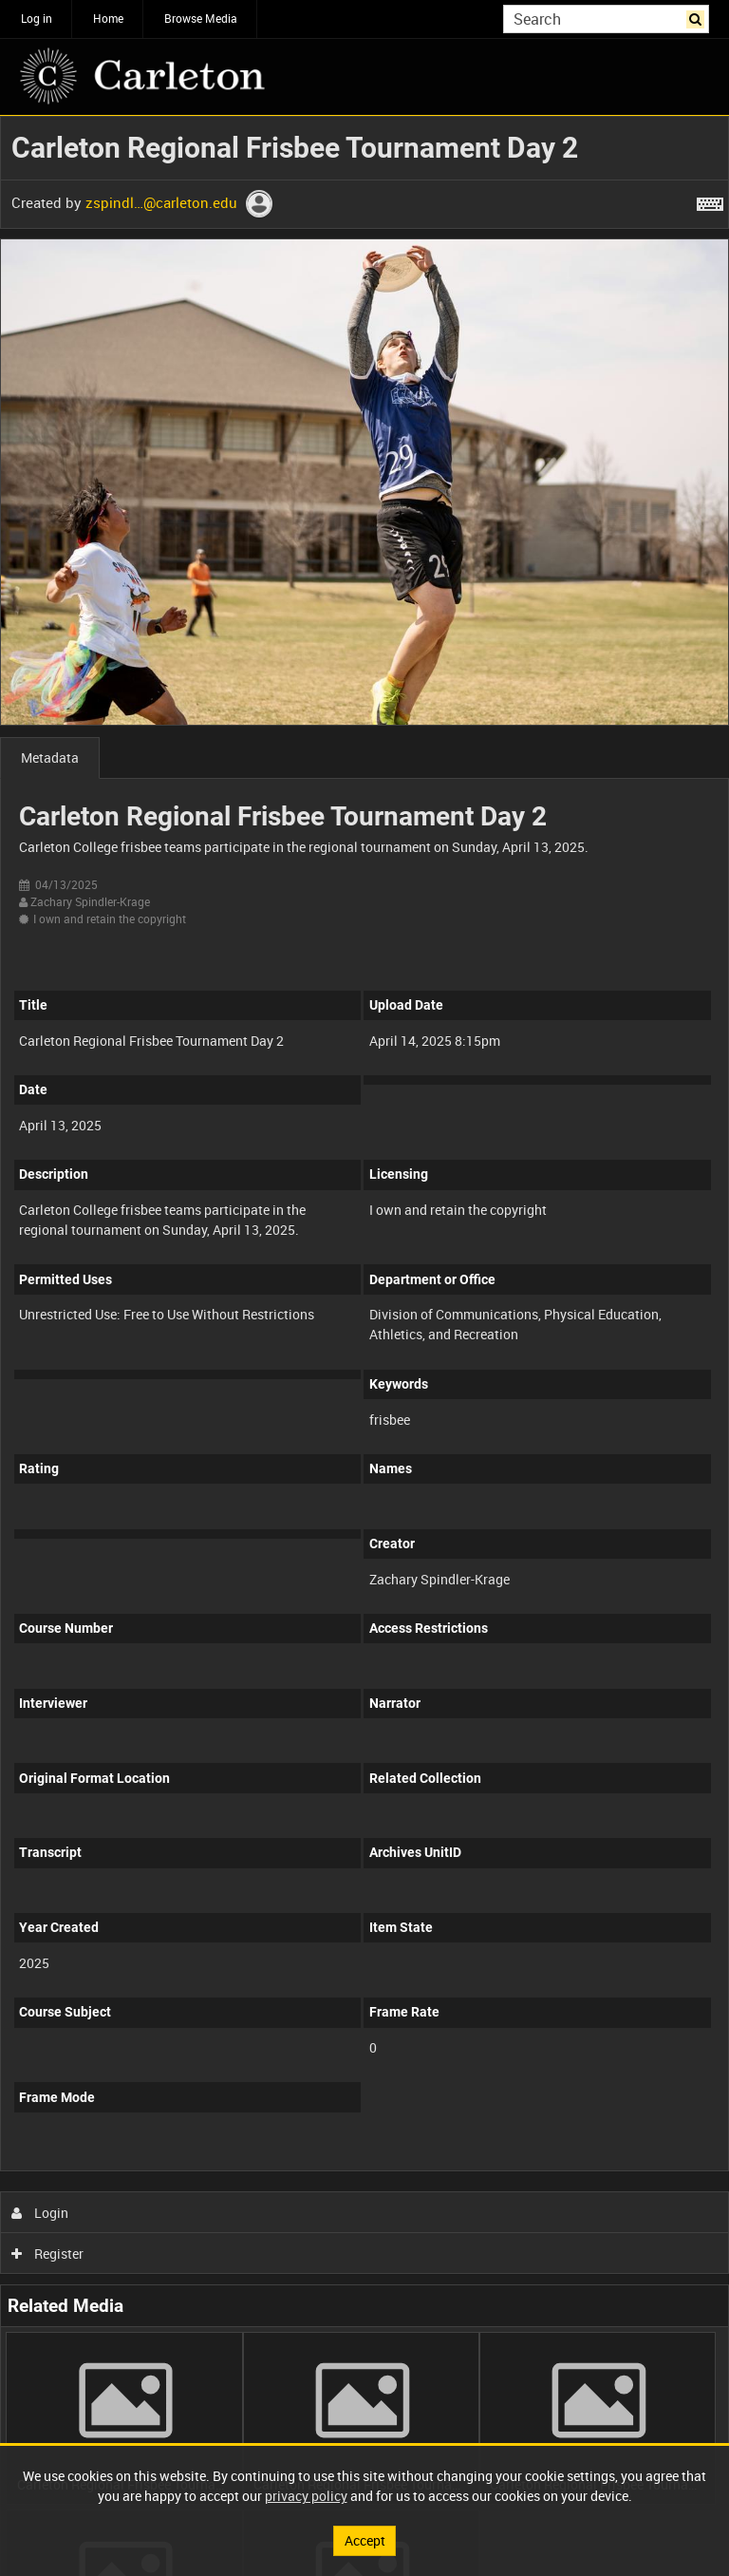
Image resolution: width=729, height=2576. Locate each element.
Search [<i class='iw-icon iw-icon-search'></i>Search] (698, 17)
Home (108, 18)
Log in (36, 18)
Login (40, 2213)
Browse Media (200, 18)
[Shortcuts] (710, 200)
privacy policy (306, 2496)
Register (47, 2254)
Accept (365, 2540)
